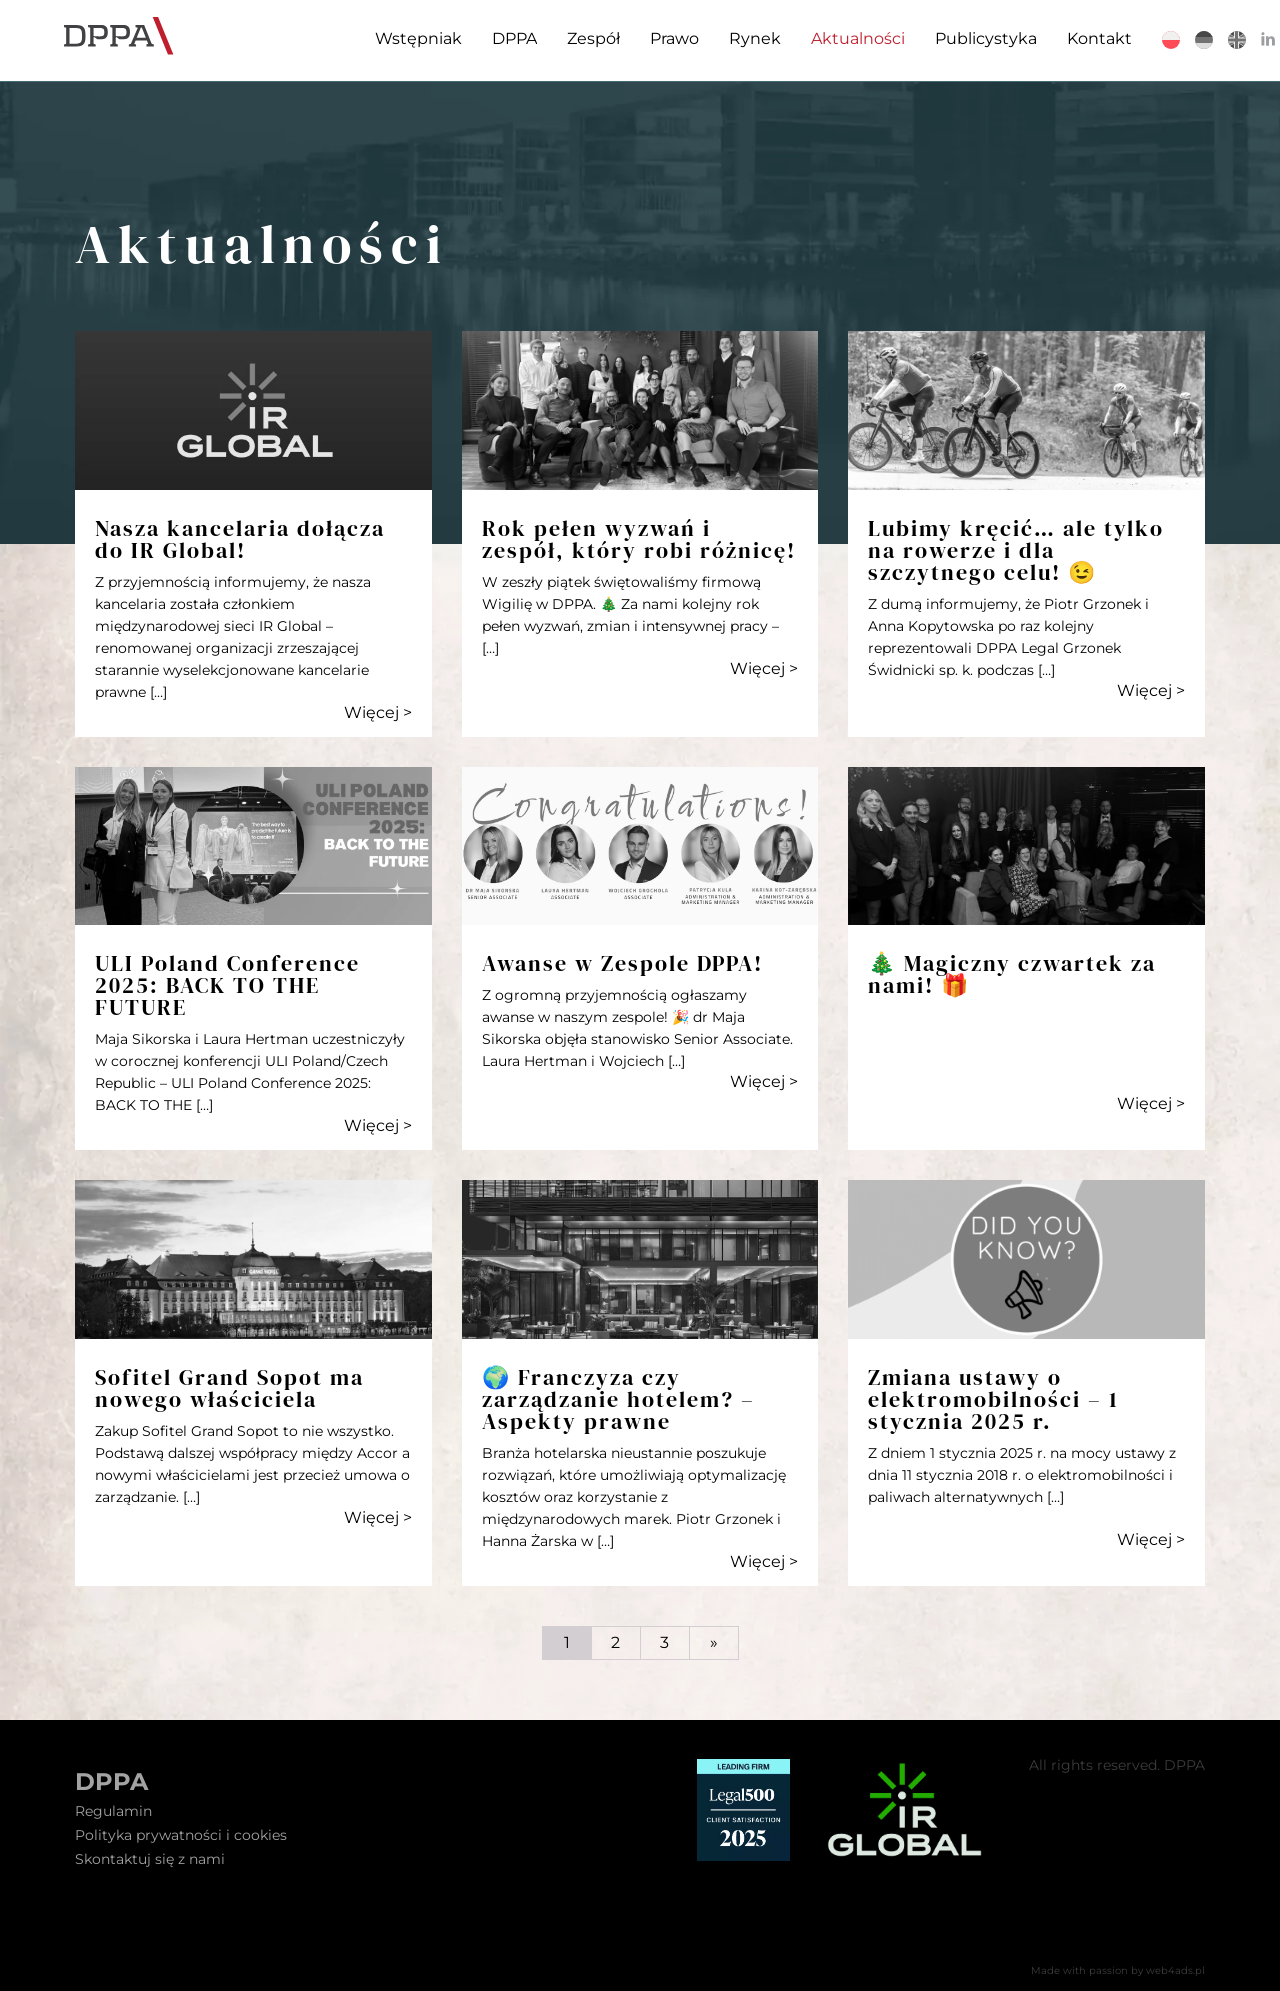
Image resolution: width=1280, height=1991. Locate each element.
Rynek (738, 38)
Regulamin (113, 1811)
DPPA (497, 38)
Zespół (576, 38)
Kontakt (1082, 38)
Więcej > (378, 712)
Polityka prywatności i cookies (181, 1835)
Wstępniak (401, 38)
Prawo (657, 38)
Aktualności (841, 38)
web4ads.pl (1175, 1970)
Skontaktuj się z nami (150, 1859)
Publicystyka (969, 38)
